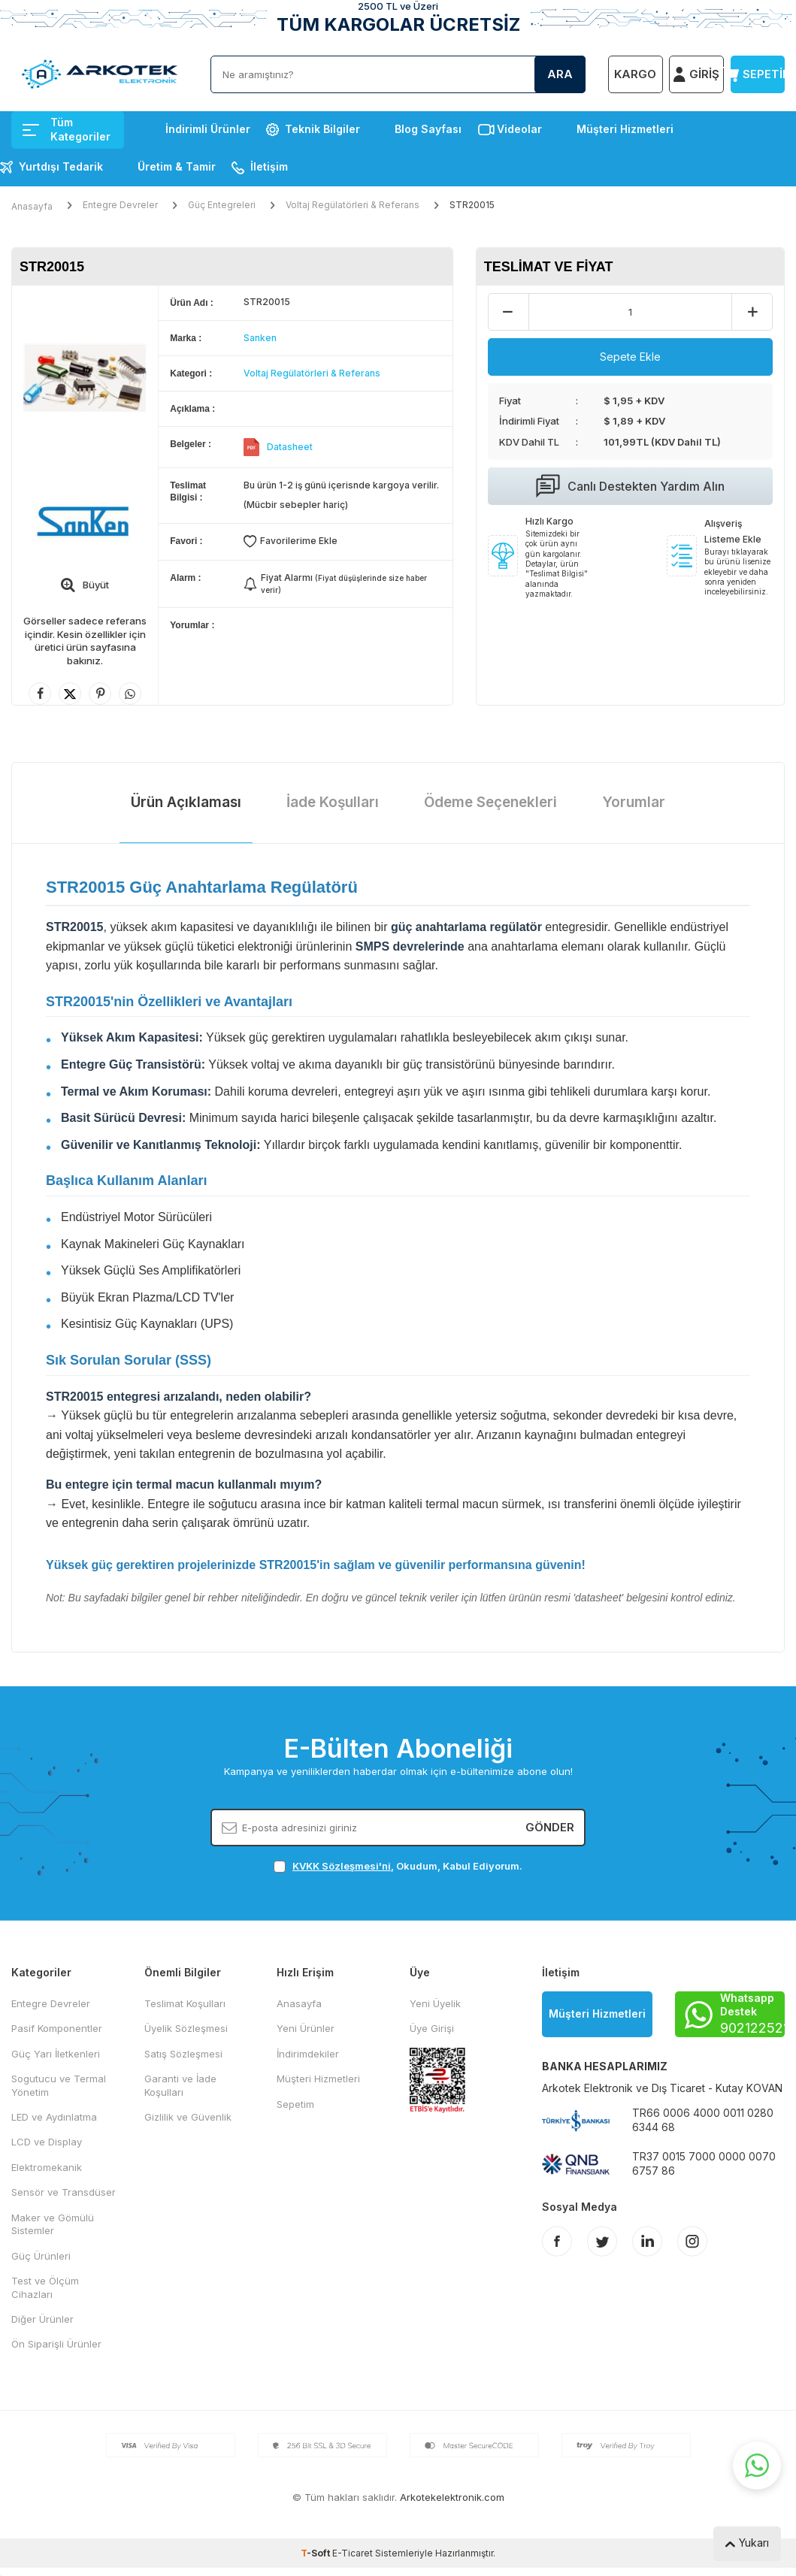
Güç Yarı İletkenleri (55, 2054)
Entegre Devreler (120, 204)
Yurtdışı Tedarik (61, 166)
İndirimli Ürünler (207, 128)
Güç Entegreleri (222, 204)
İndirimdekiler (308, 2054)
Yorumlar (633, 802)
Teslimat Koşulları (184, 2003)
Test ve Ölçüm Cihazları (45, 2287)
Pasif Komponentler (56, 2028)
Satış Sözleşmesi (183, 2054)
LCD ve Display (46, 2142)
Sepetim (295, 2104)
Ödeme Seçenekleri (490, 802)
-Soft (316, 2553)
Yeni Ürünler (305, 2028)
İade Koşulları (332, 802)
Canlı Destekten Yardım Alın (630, 486)
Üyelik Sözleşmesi (186, 2028)
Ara (560, 74)
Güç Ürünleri (41, 2256)
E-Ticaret (352, 2553)
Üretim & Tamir (177, 166)
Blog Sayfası (428, 128)
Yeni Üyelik (435, 2003)
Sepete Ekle (630, 356)
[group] (85, 378)
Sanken (260, 337)
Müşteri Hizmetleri (625, 128)
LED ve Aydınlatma (54, 2117)
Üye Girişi (432, 2028)
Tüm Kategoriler (66, 129)
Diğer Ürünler (42, 2319)
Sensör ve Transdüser (63, 2192)
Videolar (519, 128)
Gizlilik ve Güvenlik (188, 2117)
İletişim (269, 166)
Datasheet (290, 446)
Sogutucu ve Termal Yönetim (58, 2085)
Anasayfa (32, 206)
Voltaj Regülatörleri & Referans (352, 204)
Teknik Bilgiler (322, 128)
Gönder (549, 1827)
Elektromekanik (46, 2167)
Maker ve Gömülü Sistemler (52, 2224)
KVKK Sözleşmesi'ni (341, 1866)
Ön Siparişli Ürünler (56, 2344)
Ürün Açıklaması (186, 802)
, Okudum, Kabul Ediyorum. (398, 1866)
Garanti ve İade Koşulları (180, 2085)
